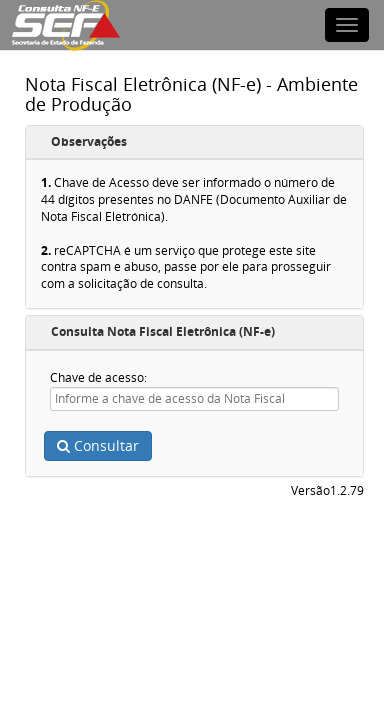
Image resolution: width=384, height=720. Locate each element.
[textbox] (194, 399)
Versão (310, 491)
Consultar (98, 445)
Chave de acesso (97, 377)
